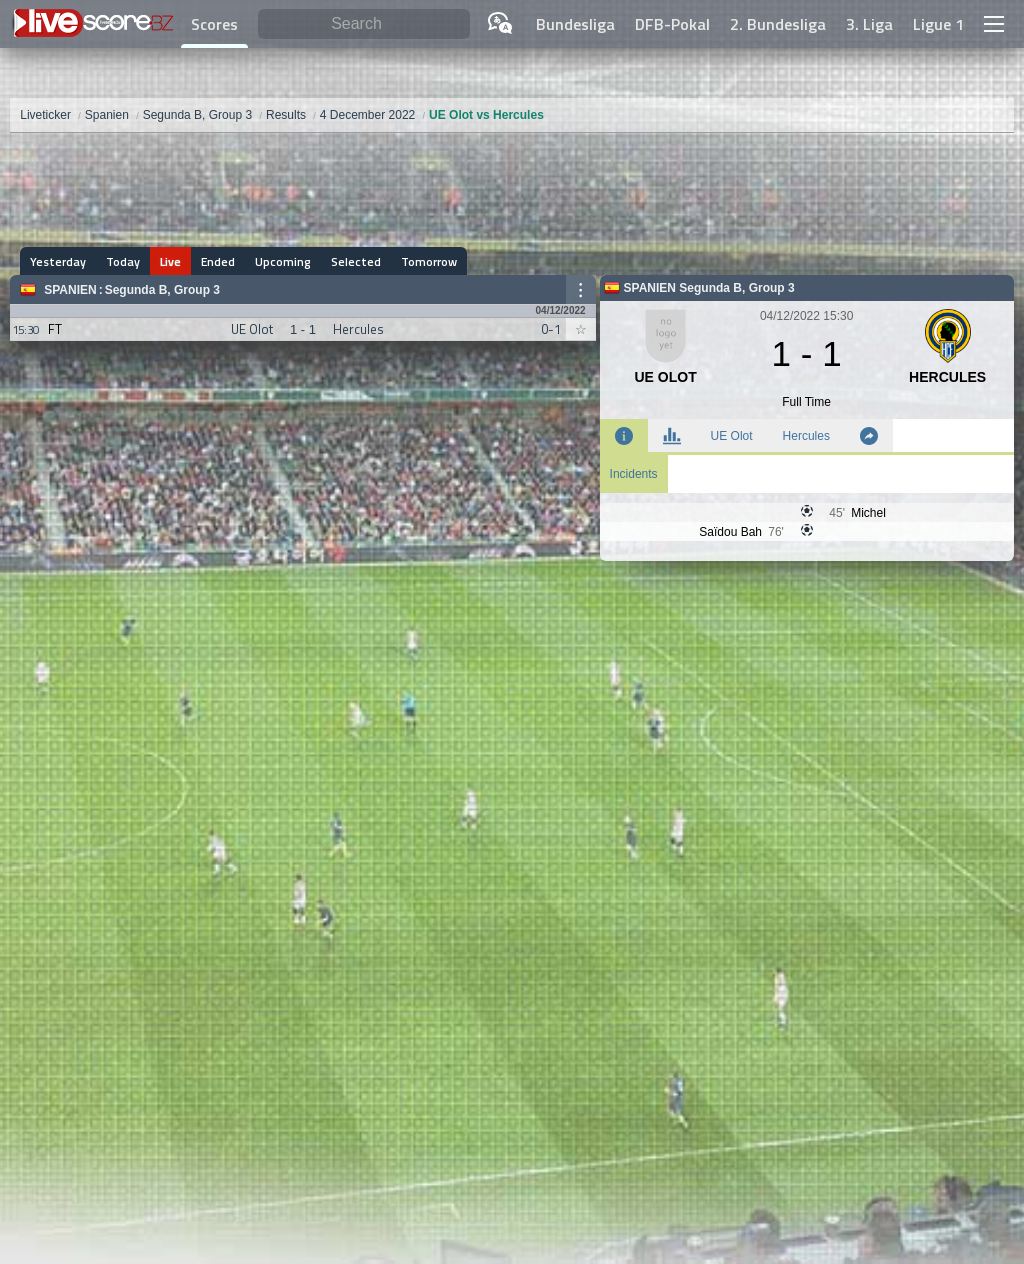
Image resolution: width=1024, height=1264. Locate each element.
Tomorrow (429, 261)
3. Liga (869, 24)
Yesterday (58, 261)
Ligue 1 (938, 24)
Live (170, 261)
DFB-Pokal (672, 24)
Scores (214, 24)
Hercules (806, 436)
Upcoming (283, 261)
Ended (218, 261)
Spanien (70, 290)
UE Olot (732, 436)
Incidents (634, 474)
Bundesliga (575, 24)
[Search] (364, 24)
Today (123, 261)
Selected (356, 261)
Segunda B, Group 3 (162, 290)
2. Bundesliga (778, 24)
